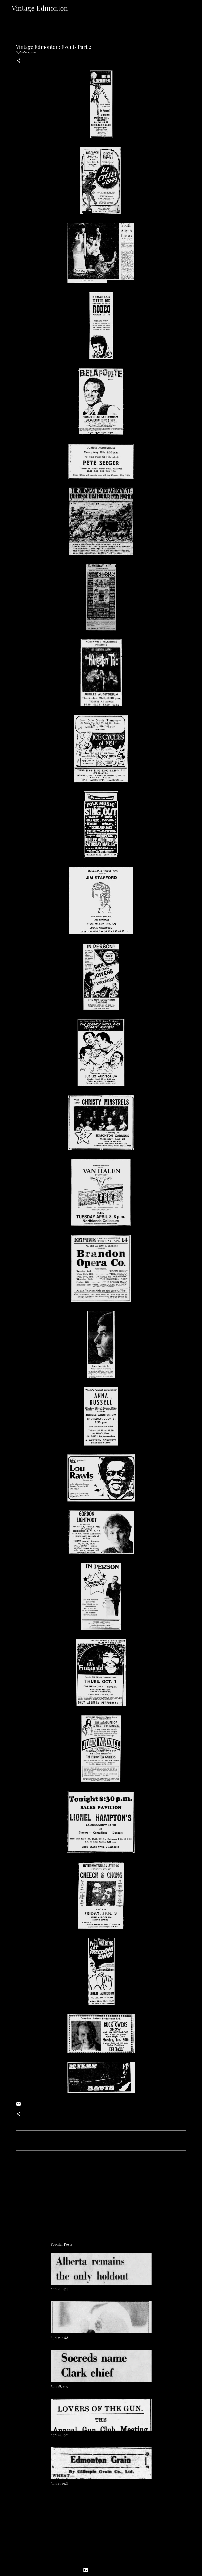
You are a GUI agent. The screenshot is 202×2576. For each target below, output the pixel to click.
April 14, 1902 (60, 2435)
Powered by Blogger (101, 2570)
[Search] (73, 8)
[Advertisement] (101, 2193)
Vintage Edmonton (40, 7)
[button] (18, 61)
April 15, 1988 (60, 2338)
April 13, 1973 (59, 2289)
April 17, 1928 (59, 2484)
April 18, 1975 (59, 2386)
